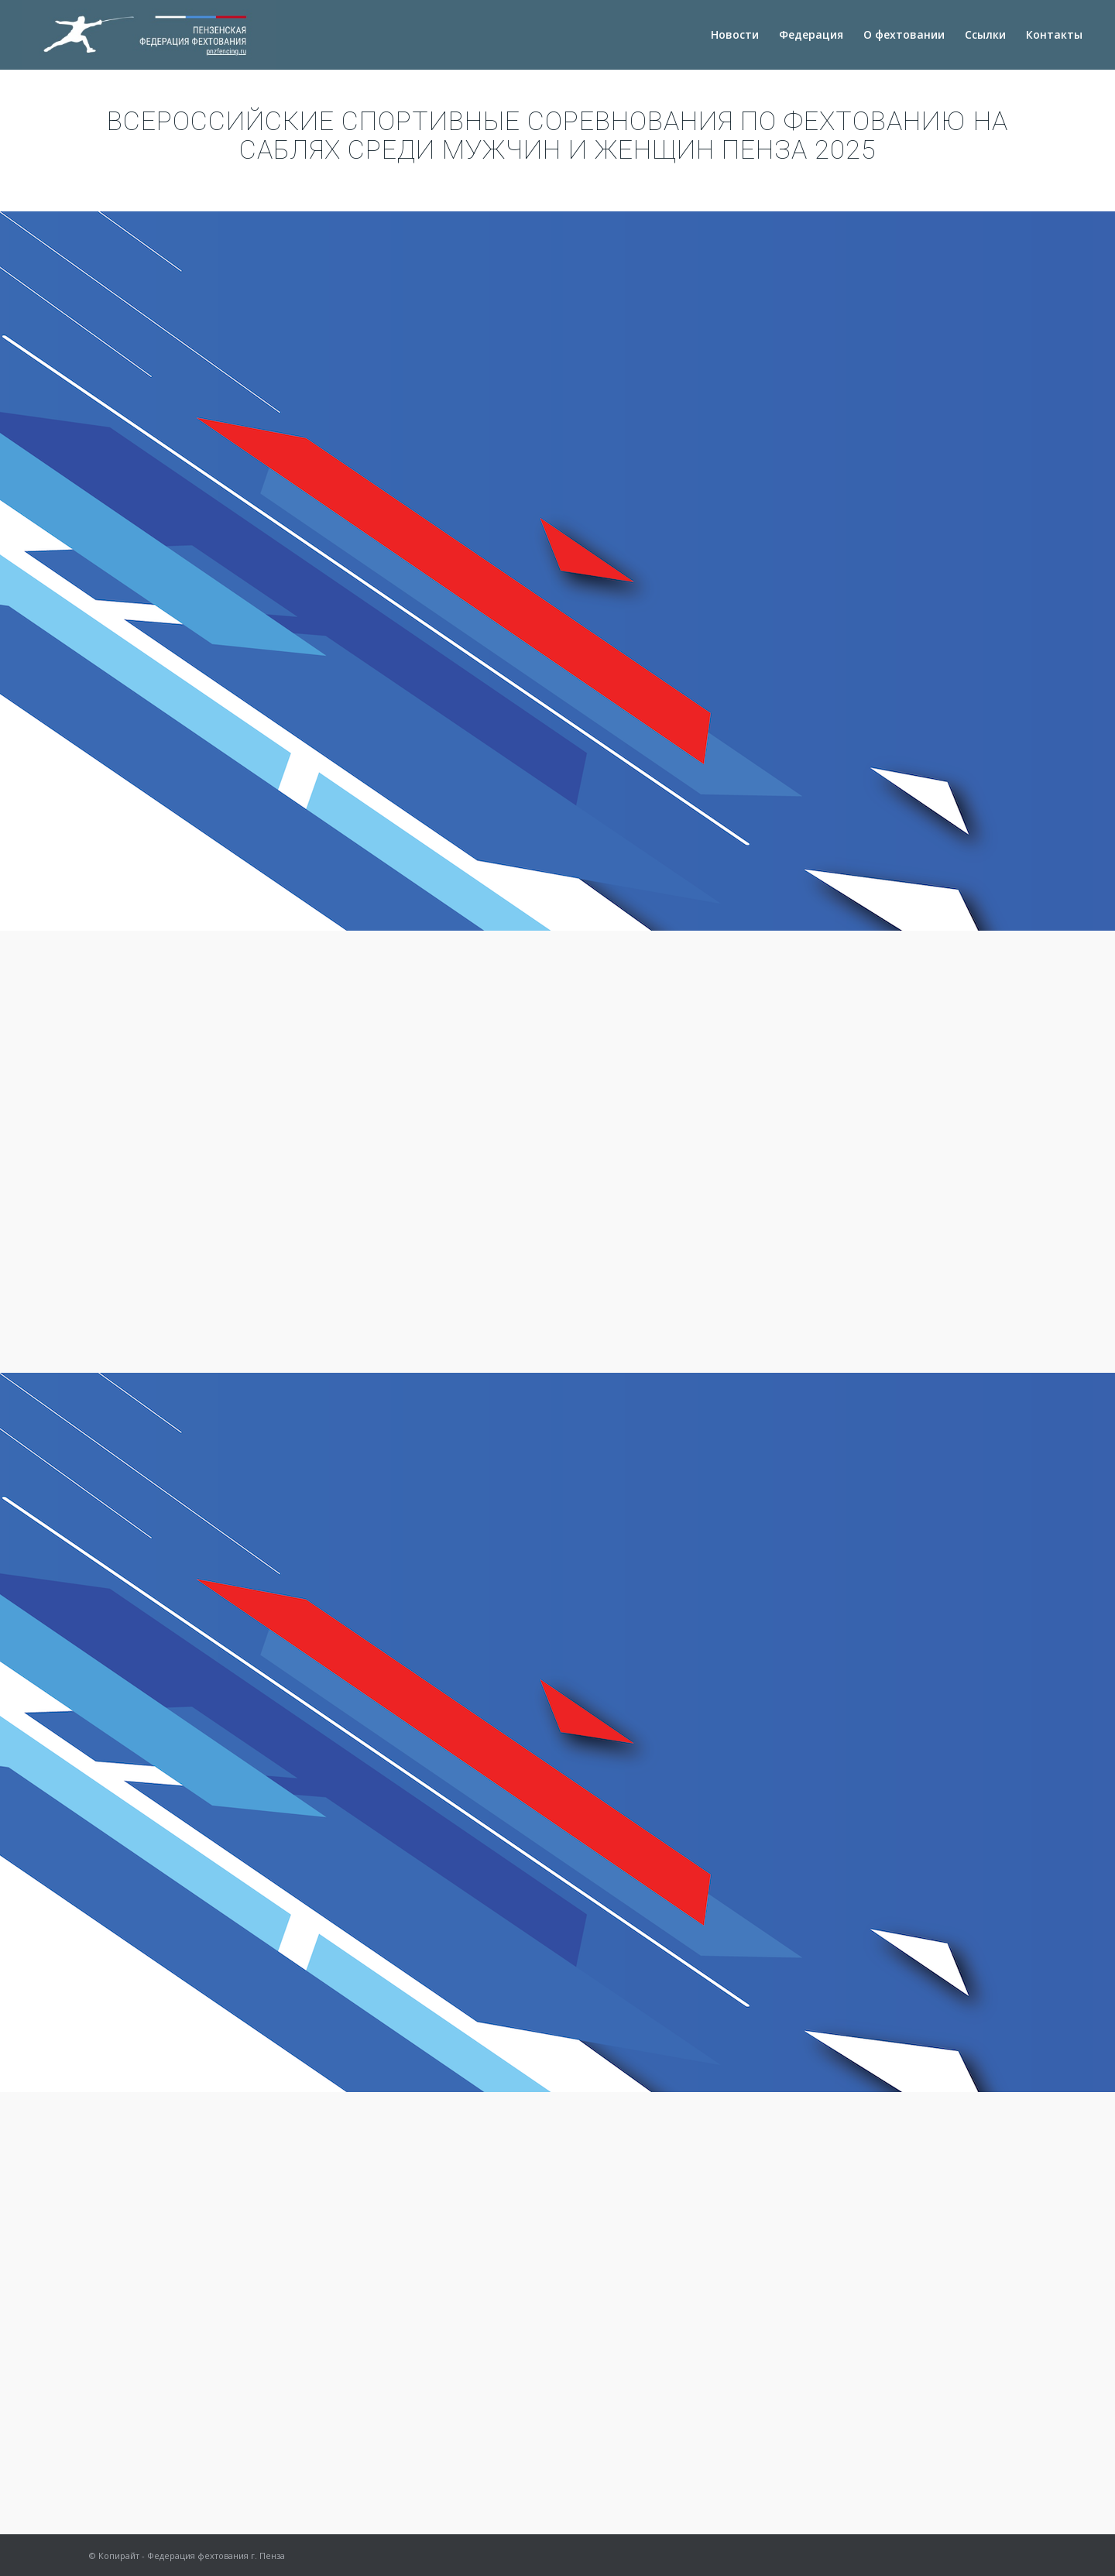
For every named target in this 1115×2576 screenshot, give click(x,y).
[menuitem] (735, 35)
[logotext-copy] (149, 35)
